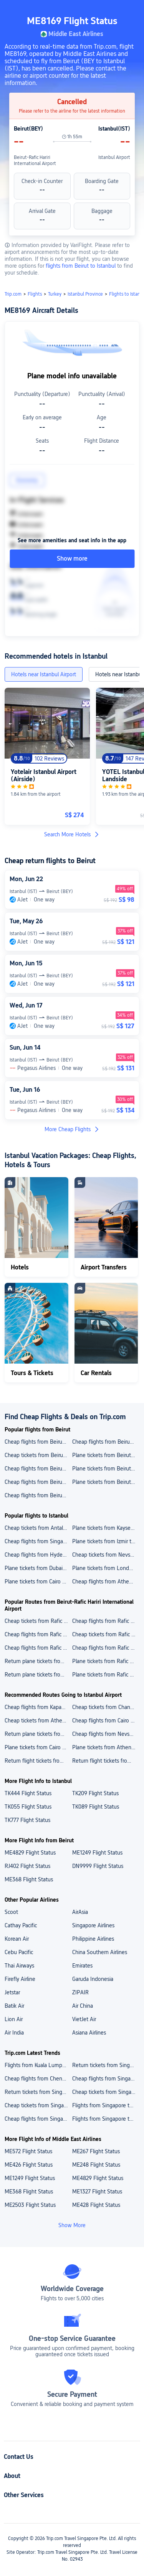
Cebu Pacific (19, 1952)
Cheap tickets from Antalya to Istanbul (38, 1528)
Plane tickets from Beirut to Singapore (105, 1468)
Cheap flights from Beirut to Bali (38, 1468)
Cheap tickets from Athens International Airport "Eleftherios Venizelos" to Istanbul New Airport (38, 1720)
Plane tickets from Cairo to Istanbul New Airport (38, 1747)
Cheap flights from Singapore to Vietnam (105, 2079)
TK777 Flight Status (27, 1820)
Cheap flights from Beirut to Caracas (38, 1482)
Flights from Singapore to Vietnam (105, 2105)
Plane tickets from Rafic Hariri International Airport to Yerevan (105, 1661)
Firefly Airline (20, 1979)
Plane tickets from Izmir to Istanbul (105, 1541)
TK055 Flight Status (28, 1807)
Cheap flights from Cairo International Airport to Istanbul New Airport (105, 1720)
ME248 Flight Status (96, 2165)
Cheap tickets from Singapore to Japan (105, 2092)
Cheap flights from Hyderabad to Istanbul (38, 1555)
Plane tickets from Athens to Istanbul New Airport (105, 1747)
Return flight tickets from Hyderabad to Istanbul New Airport (38, 1761)
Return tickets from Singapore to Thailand (38, 2092)
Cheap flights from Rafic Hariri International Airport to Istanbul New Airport (38, 1634)
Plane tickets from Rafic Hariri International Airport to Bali (105, 1675)
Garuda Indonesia (92, 1979)
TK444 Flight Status (28, 1793)
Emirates (82, 1966)
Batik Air (14, 2006)
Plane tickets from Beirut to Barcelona (105, 1455)
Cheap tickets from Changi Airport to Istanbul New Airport (105, 1707)
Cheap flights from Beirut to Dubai (38, 1495)
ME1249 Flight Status (97, 1853)
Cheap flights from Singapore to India (38, 2119)
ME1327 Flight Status (97, 2191)
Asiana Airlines (89, 2033)
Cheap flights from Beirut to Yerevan (105, 1442)
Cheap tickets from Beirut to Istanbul (38, 1455)
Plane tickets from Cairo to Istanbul (38, 1581)
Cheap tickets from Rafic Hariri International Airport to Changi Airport (38, 1621)
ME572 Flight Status (28, 2151)
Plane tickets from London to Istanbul (105, 1568)
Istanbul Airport (114, 157)
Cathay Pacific (21, 1925)
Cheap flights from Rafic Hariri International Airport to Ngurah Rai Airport (38, 1648)
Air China (82, 2006)
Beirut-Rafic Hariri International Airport (35, 160)
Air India (14, 2033)
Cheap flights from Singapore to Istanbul (38, 1541)
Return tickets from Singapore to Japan (105, 2065)
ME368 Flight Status (29, 1879)
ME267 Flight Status (96, 2151)
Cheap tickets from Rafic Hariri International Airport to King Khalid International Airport (105, 1634)
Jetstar (12, 1992)
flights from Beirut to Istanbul (81, 266)
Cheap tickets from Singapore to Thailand (38, 2105)
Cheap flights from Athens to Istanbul (105, 1581)
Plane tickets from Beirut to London (105, 1482)
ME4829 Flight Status (30, 1853)
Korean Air (17, 1939)
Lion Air (14, 2019)
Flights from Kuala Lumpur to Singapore (38, 2065)
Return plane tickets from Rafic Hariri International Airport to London (38, 1661)
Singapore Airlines (93, 1925)
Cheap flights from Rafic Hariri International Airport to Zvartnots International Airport (105, 1621)
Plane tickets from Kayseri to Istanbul (105, 1528)
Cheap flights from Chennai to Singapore (38, 2079)
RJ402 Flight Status (27, 1866)
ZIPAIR (80, 1992)
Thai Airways (19, 1966)
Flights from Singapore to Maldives (105, 2119)
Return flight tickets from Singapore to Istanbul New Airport (105, 1761)
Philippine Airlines (93, 1939)
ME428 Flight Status (96, 2205)
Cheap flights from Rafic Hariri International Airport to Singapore (105, 1648)
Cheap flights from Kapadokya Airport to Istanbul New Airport (38, 1707)
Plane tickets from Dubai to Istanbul (38, 1568)
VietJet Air (84, 2019)
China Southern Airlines (99, 1952)
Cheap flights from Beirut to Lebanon (38, 1442)
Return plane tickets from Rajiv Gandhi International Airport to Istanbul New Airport (38, 1734)
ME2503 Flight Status (30, 2205)
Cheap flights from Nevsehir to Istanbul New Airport (105, 1734)
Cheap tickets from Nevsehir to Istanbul (105, 1555)
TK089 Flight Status (95, 1807)
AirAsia (80, 1912)
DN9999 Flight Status (97, 1866)
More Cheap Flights (72, 1129)
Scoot (11, 1912)
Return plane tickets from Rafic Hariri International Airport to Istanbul (38, 1675)
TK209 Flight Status (95, 1793)
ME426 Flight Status (29, 2165)
